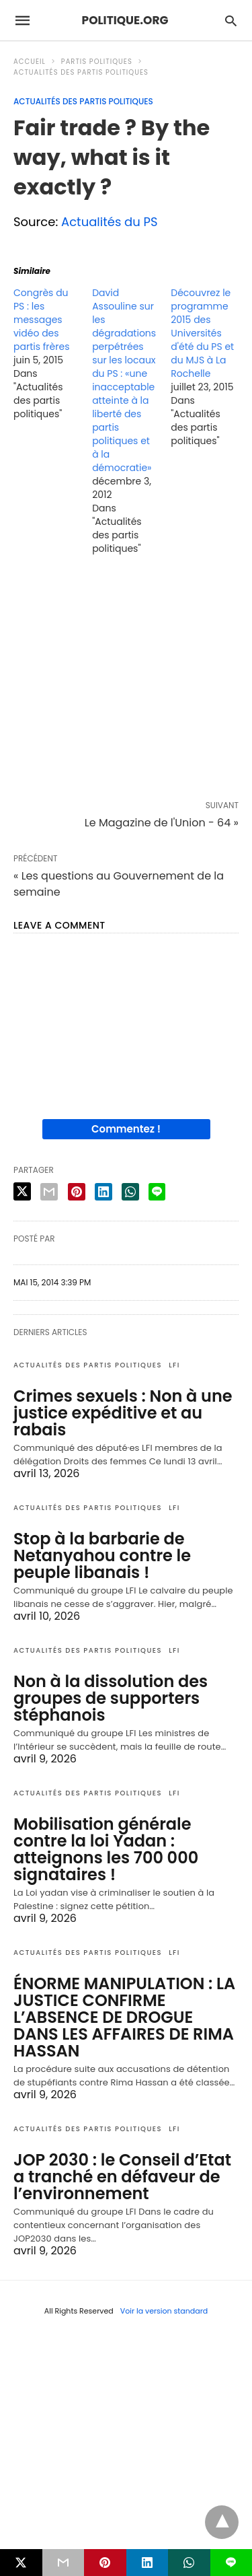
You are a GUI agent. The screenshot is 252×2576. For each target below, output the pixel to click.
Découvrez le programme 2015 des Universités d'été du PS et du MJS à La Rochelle (202, 333)
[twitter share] (22, 1191)
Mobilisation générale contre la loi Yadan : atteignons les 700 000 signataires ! (105, 1849)
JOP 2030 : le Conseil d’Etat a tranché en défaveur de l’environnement (122, 2177)
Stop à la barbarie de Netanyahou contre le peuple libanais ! (102, 1555)
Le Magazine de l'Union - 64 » (162, 822)
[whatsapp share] (130, 1192)
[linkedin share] (103, 1192)
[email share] (49, 1192)
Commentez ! (126, 1129)
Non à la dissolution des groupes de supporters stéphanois (110, 1698)
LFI (174, 1365)
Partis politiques (96, 62)
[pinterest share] (76, 1192)
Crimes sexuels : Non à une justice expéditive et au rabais (123, 1413)
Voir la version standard (164, 2310)
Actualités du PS (109, 221)
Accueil (29, 62)
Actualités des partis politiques (81, 72)
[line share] (157, 1192)
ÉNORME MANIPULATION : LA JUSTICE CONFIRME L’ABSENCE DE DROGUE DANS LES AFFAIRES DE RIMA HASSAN (124, 2017)
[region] (126, 680)
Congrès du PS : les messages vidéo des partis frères (41, 319)
